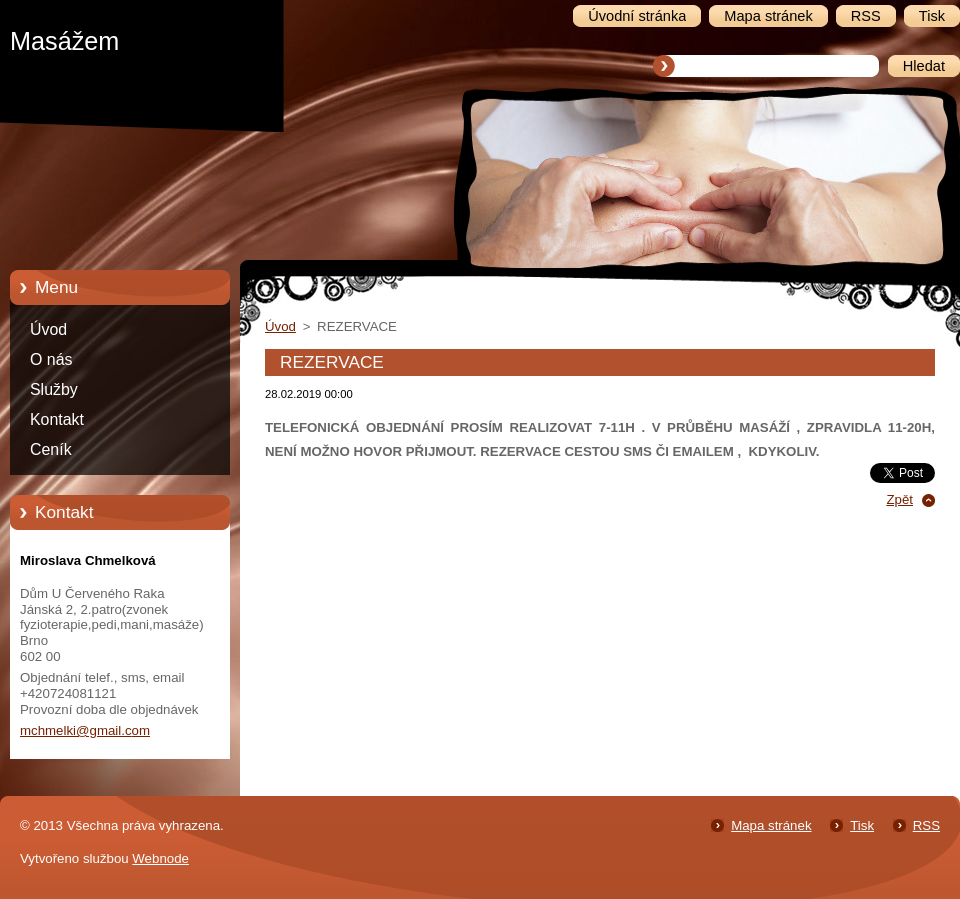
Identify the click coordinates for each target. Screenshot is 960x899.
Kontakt (57, 419)
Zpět (899, 499)
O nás (51, 359)
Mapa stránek (771, 825)
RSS (926, 825)
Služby (54, 389)
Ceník (51, 449)
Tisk (862, 825)
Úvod (48, 329)
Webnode (160, 858)
